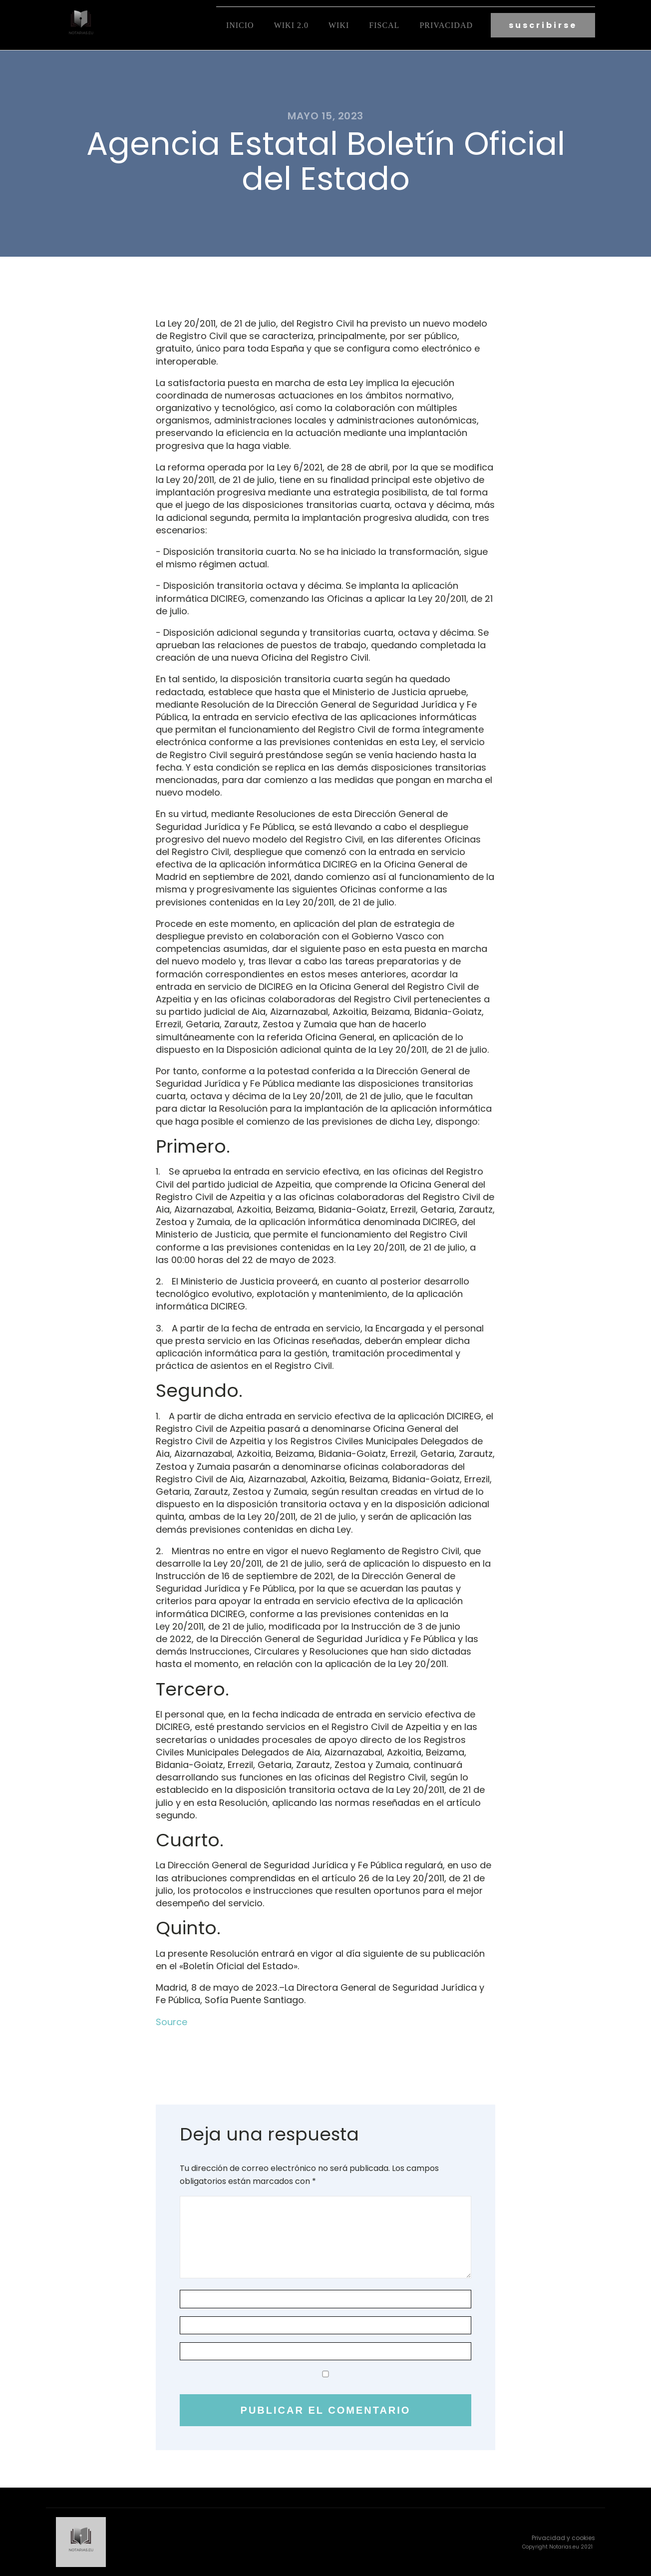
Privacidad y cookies (563, 2538)
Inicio (240, 25)
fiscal (384, 25)
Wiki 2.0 (291, 25)
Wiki (338, 25)
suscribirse (543, 25)
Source (171, 2022)
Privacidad (446, 25)
